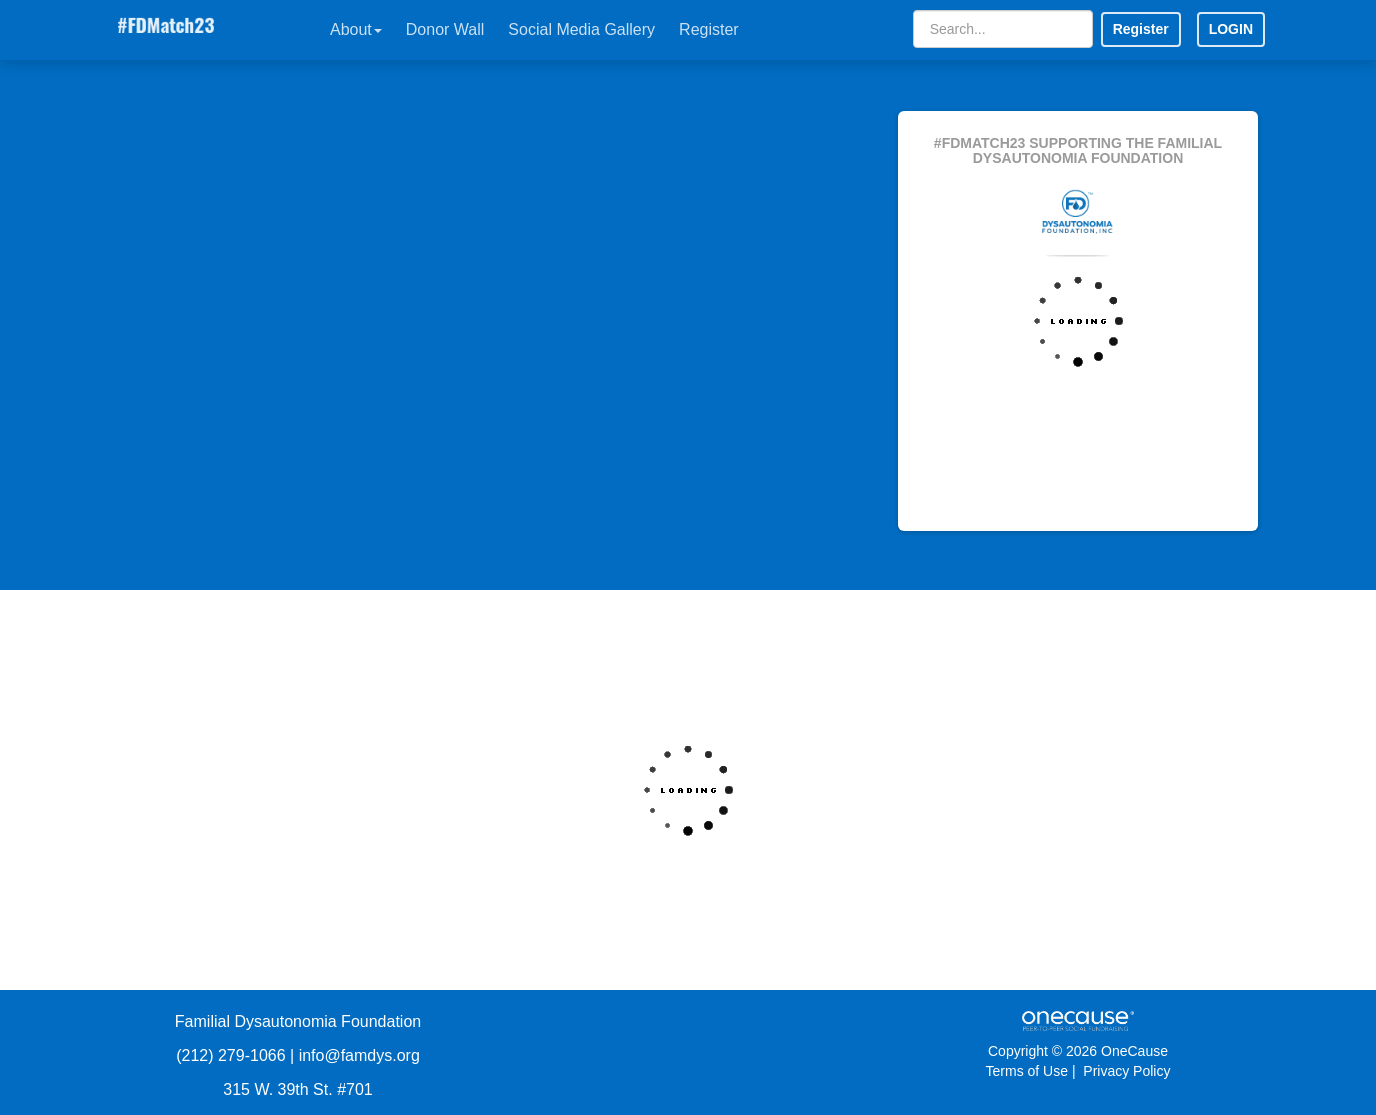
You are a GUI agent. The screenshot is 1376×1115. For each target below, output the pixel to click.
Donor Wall (445, 29)
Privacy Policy (1126, 1071)
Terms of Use (1027, 1071)
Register (709, 29)
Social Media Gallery (581, 29)
